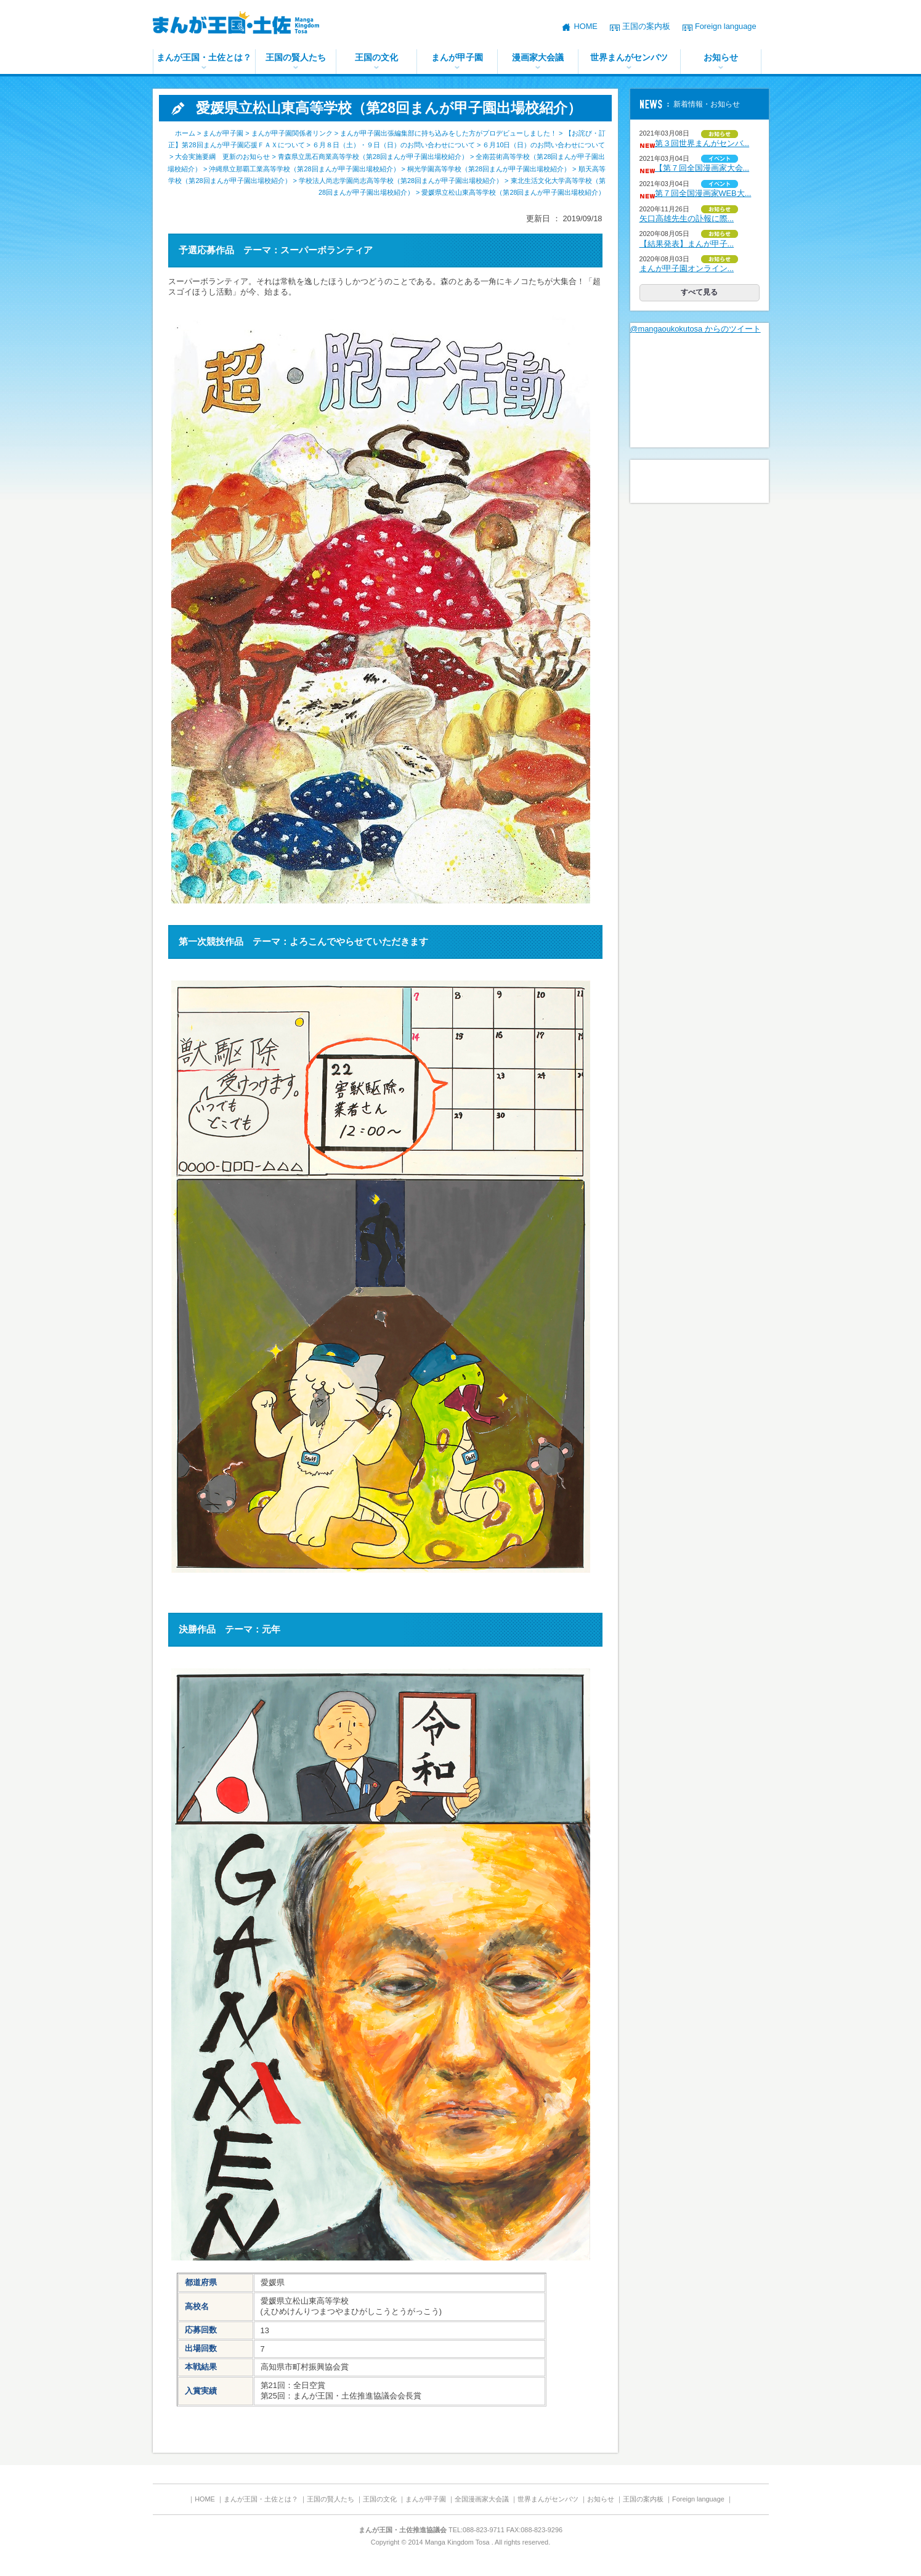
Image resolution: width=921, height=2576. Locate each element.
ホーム (185, 133)
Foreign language (726, 26)
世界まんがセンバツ (629, 57)
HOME (585, 26)
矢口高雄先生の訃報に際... (686, 218)
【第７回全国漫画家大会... (702, 168)
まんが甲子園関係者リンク (292, 133)
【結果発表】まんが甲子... (686, 243)
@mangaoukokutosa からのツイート (695, 328)
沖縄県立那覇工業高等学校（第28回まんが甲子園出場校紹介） (304, 169)
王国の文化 (376, 57)
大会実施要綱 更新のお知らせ (222, 156)
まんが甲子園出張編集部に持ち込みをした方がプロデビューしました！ (448, 133)
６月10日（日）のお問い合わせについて (543, 145)
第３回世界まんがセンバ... (702, 143)
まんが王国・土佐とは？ (203, 57)
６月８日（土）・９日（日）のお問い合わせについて (393, 145)
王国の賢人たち (296, 57)
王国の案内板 (646, 26)
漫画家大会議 (538, 57)
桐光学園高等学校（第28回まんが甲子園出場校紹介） (488, 169)
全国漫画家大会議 (482, 2499)
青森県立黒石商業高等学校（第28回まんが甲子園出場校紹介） (373, 156)
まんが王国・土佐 (245, 24)
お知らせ (721, 57)
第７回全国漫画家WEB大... (703, 193)
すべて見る (699, 292)
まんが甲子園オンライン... (686, 268)
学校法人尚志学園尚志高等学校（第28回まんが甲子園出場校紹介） (401, 180)
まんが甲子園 (457, 57)
